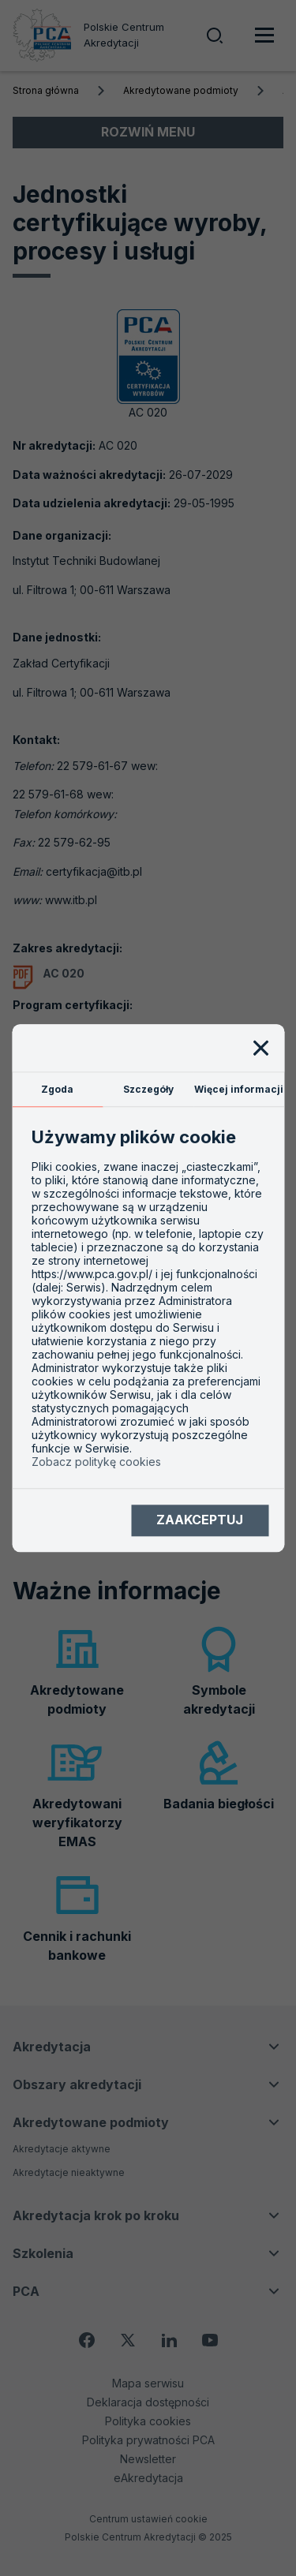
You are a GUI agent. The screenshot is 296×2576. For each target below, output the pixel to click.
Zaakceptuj (199, 1520)
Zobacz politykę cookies (96, 1461)
